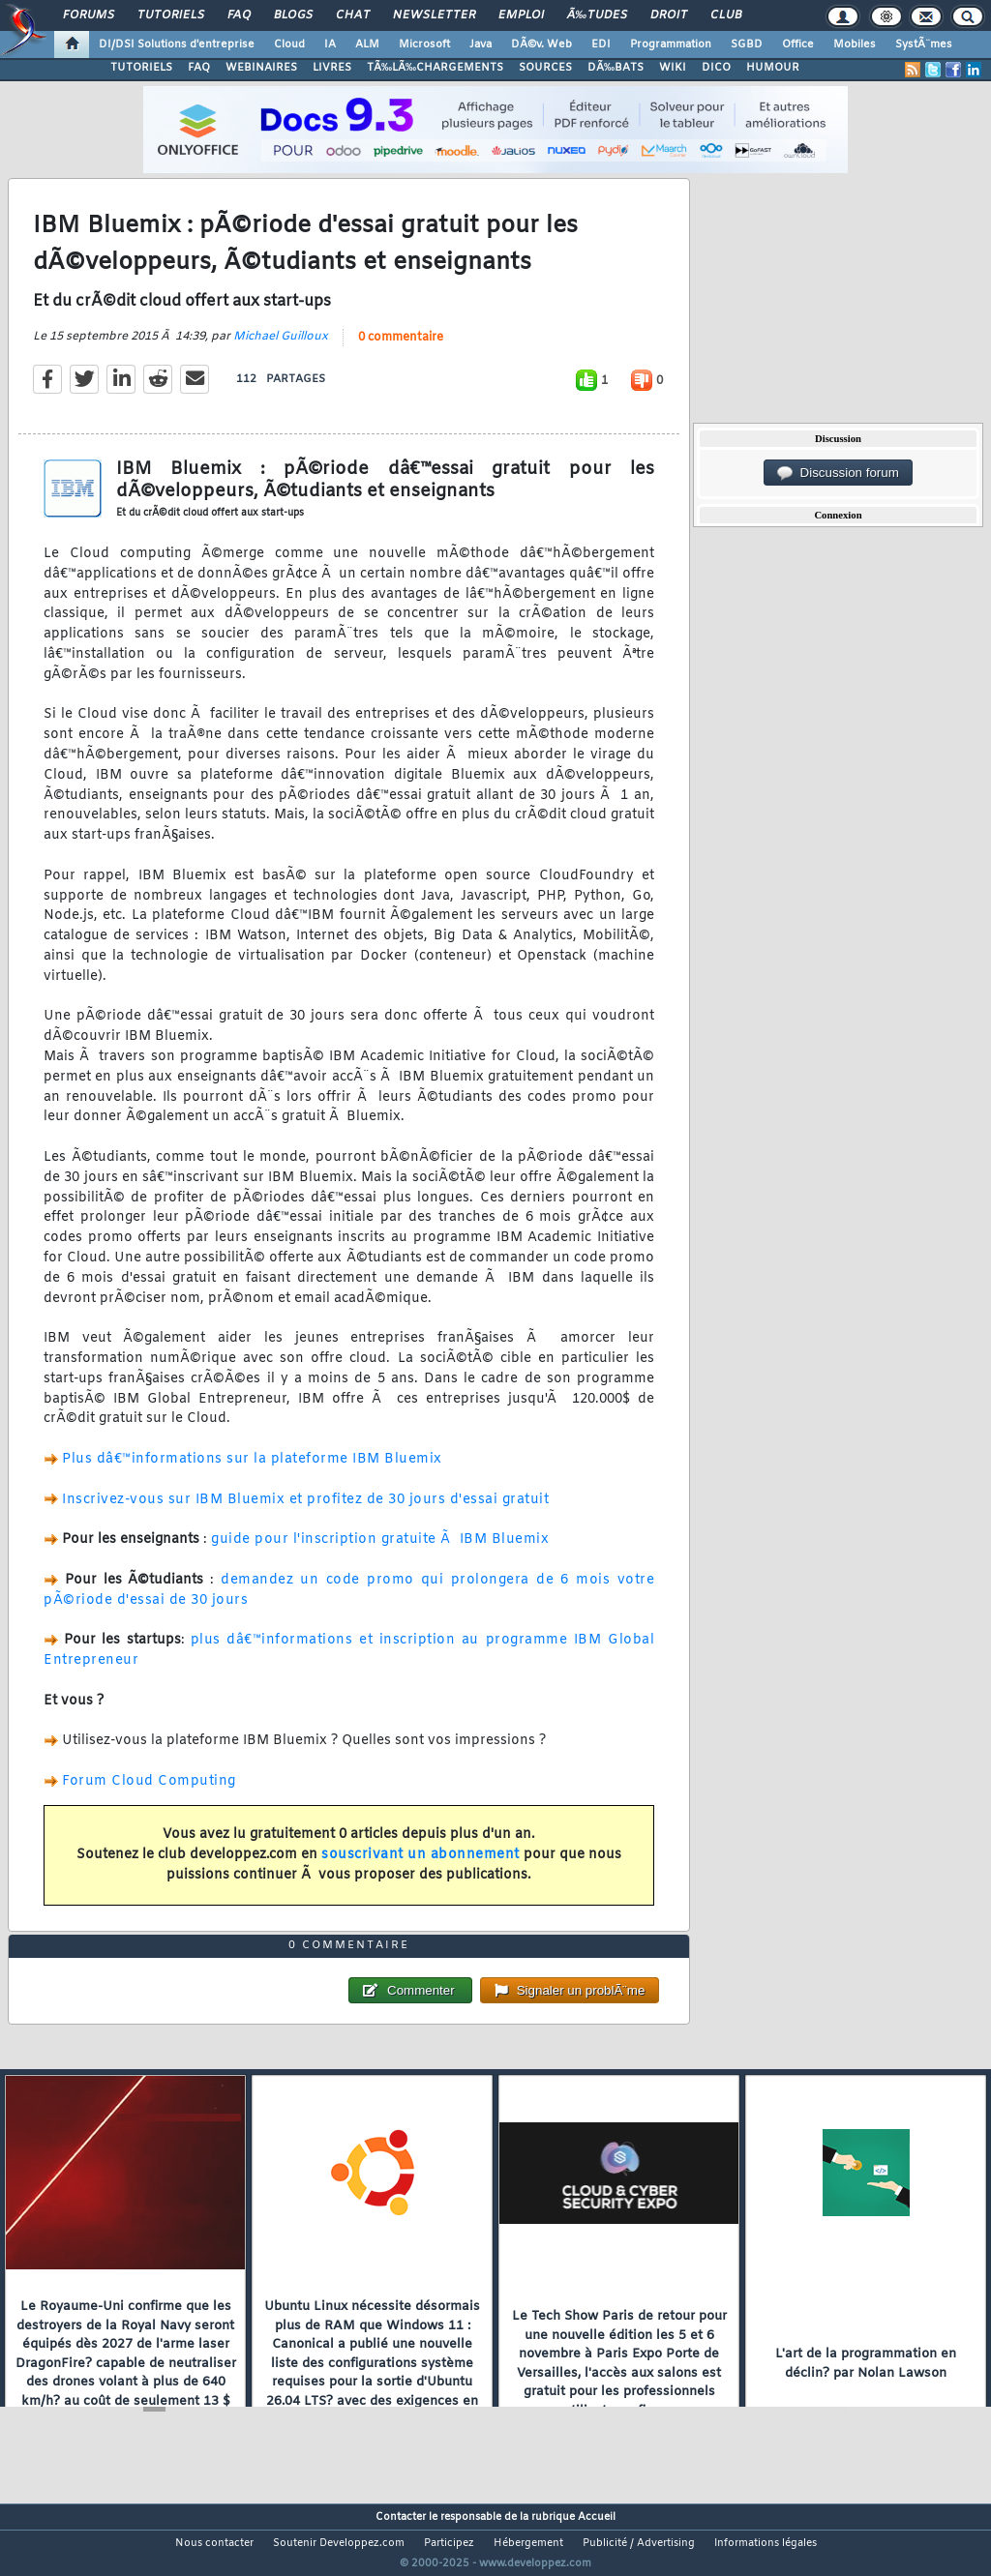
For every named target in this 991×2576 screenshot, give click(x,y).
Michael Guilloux (280, 348)
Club (725, 15)
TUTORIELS (141, 67)
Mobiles (854, 44)
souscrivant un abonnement (420, 1866)
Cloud (289, 44)
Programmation (670, 44)
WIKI (672, 67)
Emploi (521, 15)
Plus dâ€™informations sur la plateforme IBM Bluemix (252, 1471)
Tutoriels (170, 15)
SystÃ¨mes (923, 44)
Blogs (293, 15)
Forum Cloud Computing (149, 1793)
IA (330, 44)
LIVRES (332, 67)
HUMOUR (772, 67)
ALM (367, 44)
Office (798, 44)
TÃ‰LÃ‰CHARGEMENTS (435, 67)
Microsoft (424, 44)
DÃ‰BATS (615, 67)
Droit (668, 15)
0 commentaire (400, 349)
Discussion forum (838, 473)
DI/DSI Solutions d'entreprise (177, 44)
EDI (601, 44)
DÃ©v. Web (541, 44)
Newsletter (434, 15)
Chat (353, 15)
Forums (88, 15)
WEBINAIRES (261, 67)
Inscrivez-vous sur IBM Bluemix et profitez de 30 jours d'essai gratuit (305, 1511)
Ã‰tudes (597, 15)
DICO (716, 67)
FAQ (239, 15)
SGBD (747, 44)
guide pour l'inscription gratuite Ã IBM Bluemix (380, 1552)
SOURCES (545, 67)
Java (480, 44)
